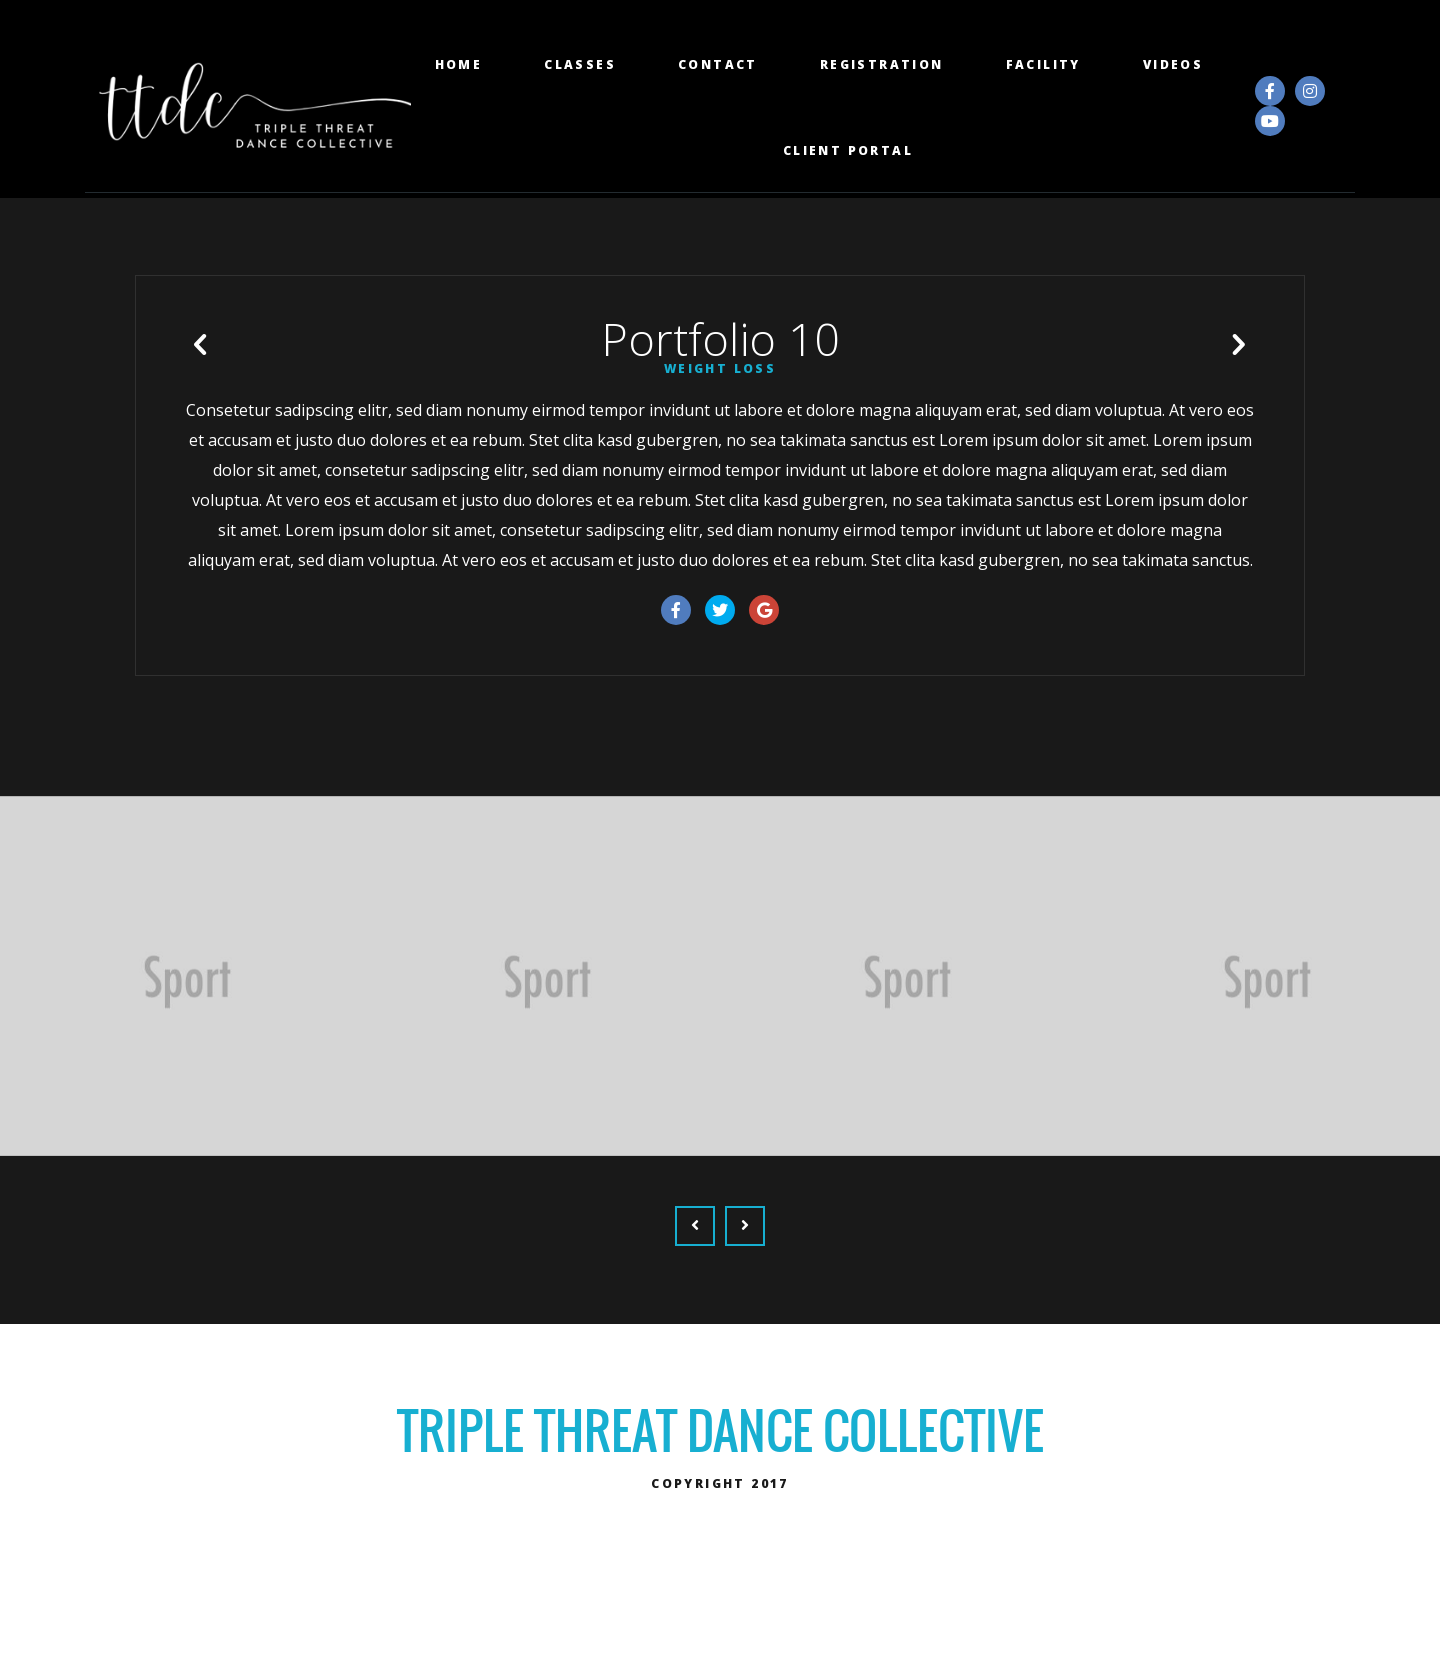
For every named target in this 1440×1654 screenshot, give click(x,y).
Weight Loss (720, 412)
